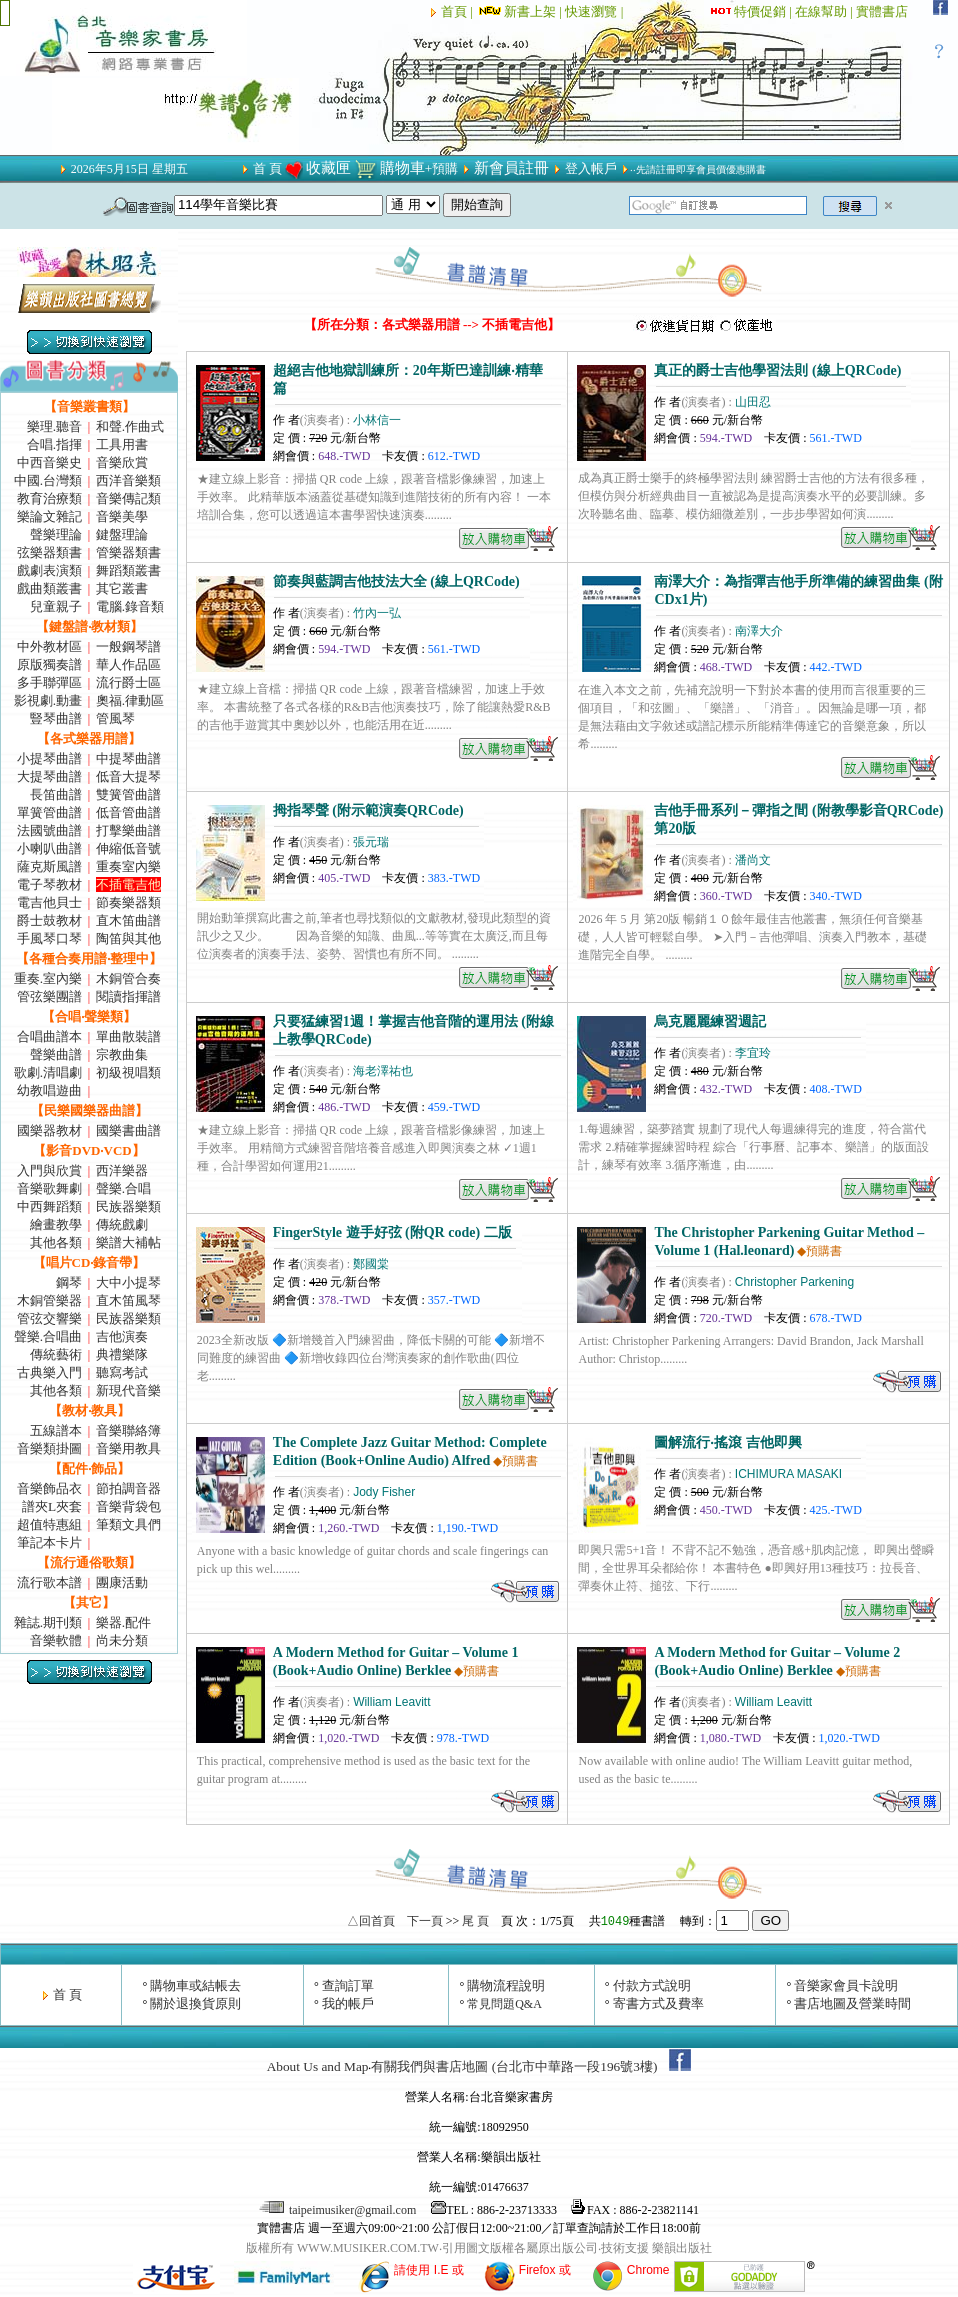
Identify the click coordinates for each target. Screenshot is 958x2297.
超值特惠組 (49, 1524)
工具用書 (122, 444)
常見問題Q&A (504, 2004)
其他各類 (56, 1242)
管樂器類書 (128, 552)
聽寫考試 (122, 1372)
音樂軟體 (56, 1640)
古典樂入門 (49, 1372)
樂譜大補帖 (128, 1242)
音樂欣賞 (122, 462)
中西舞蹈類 (49, 1206)
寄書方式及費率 (658, 2003)
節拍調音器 (128, 1488)
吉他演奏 (122, 1336)
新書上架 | (520, 11)
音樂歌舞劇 (49, 1188)
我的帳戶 (348, 2003)
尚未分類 (122, 1640)
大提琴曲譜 (49, 776)
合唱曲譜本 (49, 1036)
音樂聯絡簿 (128, 1430)
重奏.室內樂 (48, 978)
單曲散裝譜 (128, 1036)
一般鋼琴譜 (128, 646)
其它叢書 (122, 588)
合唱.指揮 (54, 444)
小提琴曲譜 (49, 758)
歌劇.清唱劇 (48, 1072)
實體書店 (882, 11)
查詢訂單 (348, 1985)
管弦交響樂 (49, 1318)
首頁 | (458, 11)
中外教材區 (49, 646)
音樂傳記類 (128, 498)
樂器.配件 (123, 1622)
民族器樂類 (128, 1206)
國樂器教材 (49, 1130)
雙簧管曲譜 (128, 794)
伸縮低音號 (128, 848)
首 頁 (267, 168)
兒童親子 (56, 606)
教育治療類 (49, 498)
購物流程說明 (506, 1985)
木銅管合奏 (128, 978)
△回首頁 (371, 1921)
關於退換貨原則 (195, 2003)
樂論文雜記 (49, 516)
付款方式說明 (652, 1985)
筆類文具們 (128, 1524)
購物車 (402, 168)
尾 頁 (475, 1921)
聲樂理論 (56, 534)
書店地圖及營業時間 (852, 2003)
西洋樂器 (122, 1170)
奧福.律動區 (130, 700)
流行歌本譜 (49, 1582)
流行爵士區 (128, 682)
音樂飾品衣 (49, 1488)
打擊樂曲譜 (128, 830)
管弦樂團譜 (49, 996)
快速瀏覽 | (595, 11)
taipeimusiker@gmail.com (339, 2210)
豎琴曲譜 (56, 718)
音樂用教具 (128, 1448)
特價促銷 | (764, 11)
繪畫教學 (56, 1224)
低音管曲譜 (128, 812)
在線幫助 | (825, 11)
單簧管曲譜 (49, 812)
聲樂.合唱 (123, 1188)
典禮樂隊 (122, 1354)
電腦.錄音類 (130, 606)
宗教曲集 (122, 1054)
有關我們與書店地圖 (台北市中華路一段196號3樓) (514, 2066)
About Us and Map (318, 2066)
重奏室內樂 (128, 866)
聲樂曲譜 (56, 1054)
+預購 (442, 168)
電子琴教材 (49, 884)
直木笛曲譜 (128, 920)
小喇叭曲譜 (49, 848)
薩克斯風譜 (49, 866)
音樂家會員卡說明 (846, 1985)
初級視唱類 (128, 1072)
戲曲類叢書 (49, 588)
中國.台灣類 (48, 480)
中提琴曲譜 (128, 758)
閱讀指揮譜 (128, 996)
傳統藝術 (56, 1354)
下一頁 (425, 1921)
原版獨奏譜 (49, 664)
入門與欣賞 (49, 1170)
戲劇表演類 (49, 570)
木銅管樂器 (49, 1300)
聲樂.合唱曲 (48, 1336)
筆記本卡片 (49, 1542)
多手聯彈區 (49, 682)
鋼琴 (69, 1282)
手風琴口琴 (49, 938)
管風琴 (115, 718)
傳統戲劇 (122, 1224)
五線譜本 (56, 1430)
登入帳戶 (591, 168)
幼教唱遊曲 (49, 1090)
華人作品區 (128, 664)
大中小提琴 (128, 1282)
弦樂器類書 (49, 552)
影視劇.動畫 (48, 700)
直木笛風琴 (128, 1300)
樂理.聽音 (54, 426)
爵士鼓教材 (49, 920)
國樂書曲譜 (128, 1130)
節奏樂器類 (128, 902)
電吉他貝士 (49, 902)
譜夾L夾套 (52, 1506)
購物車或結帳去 (195, 1985)
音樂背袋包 (128, 1506)
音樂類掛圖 (49, 1448)
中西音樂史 (49, 462)
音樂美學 (122, 516)
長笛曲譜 (56, 794)
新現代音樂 (128, 1390)
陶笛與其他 (128, 938)
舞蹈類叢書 (128, 570)
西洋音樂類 (128, 480)
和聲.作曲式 (130, 426)
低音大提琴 (128, 776)
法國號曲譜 (49, 830)
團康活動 (122, 1582)
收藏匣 (328, 168)
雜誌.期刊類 (48, 1622)
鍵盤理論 (122, 534)
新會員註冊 (511, 168)
